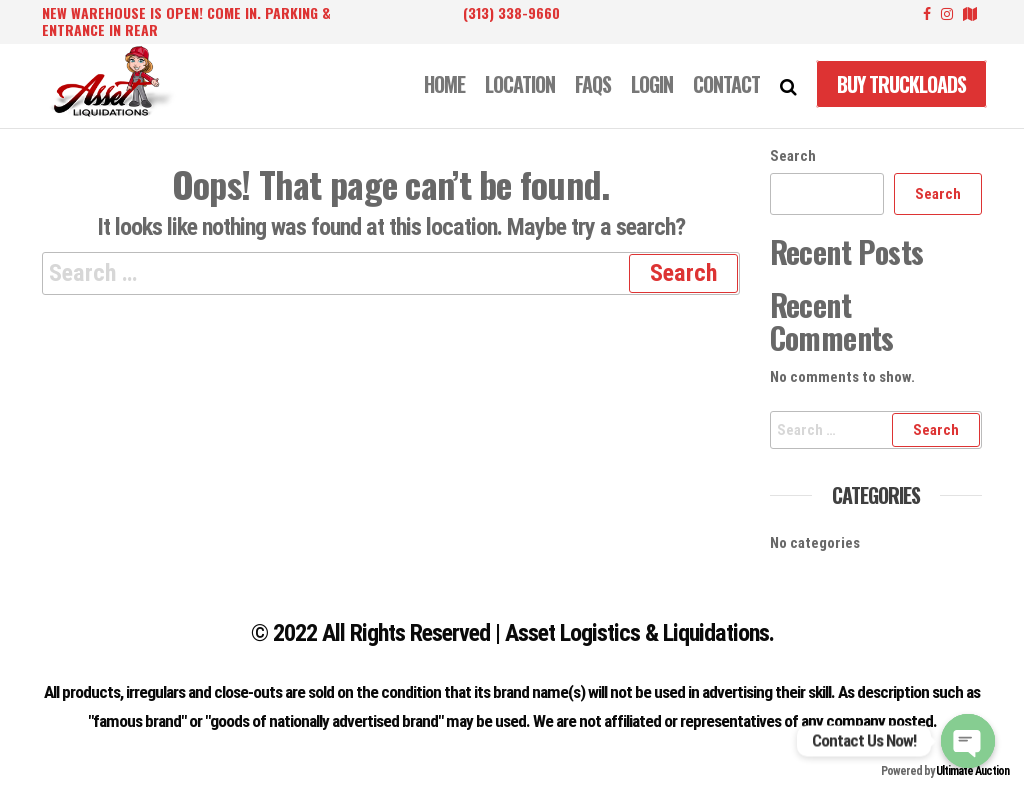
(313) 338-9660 (511, 12)
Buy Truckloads (901, 84)
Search (793, 156)
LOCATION (520, 84)
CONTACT (726, 84)
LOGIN (652, 84)
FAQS (593, 84)
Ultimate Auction (972, 771)
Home (444, 84)
